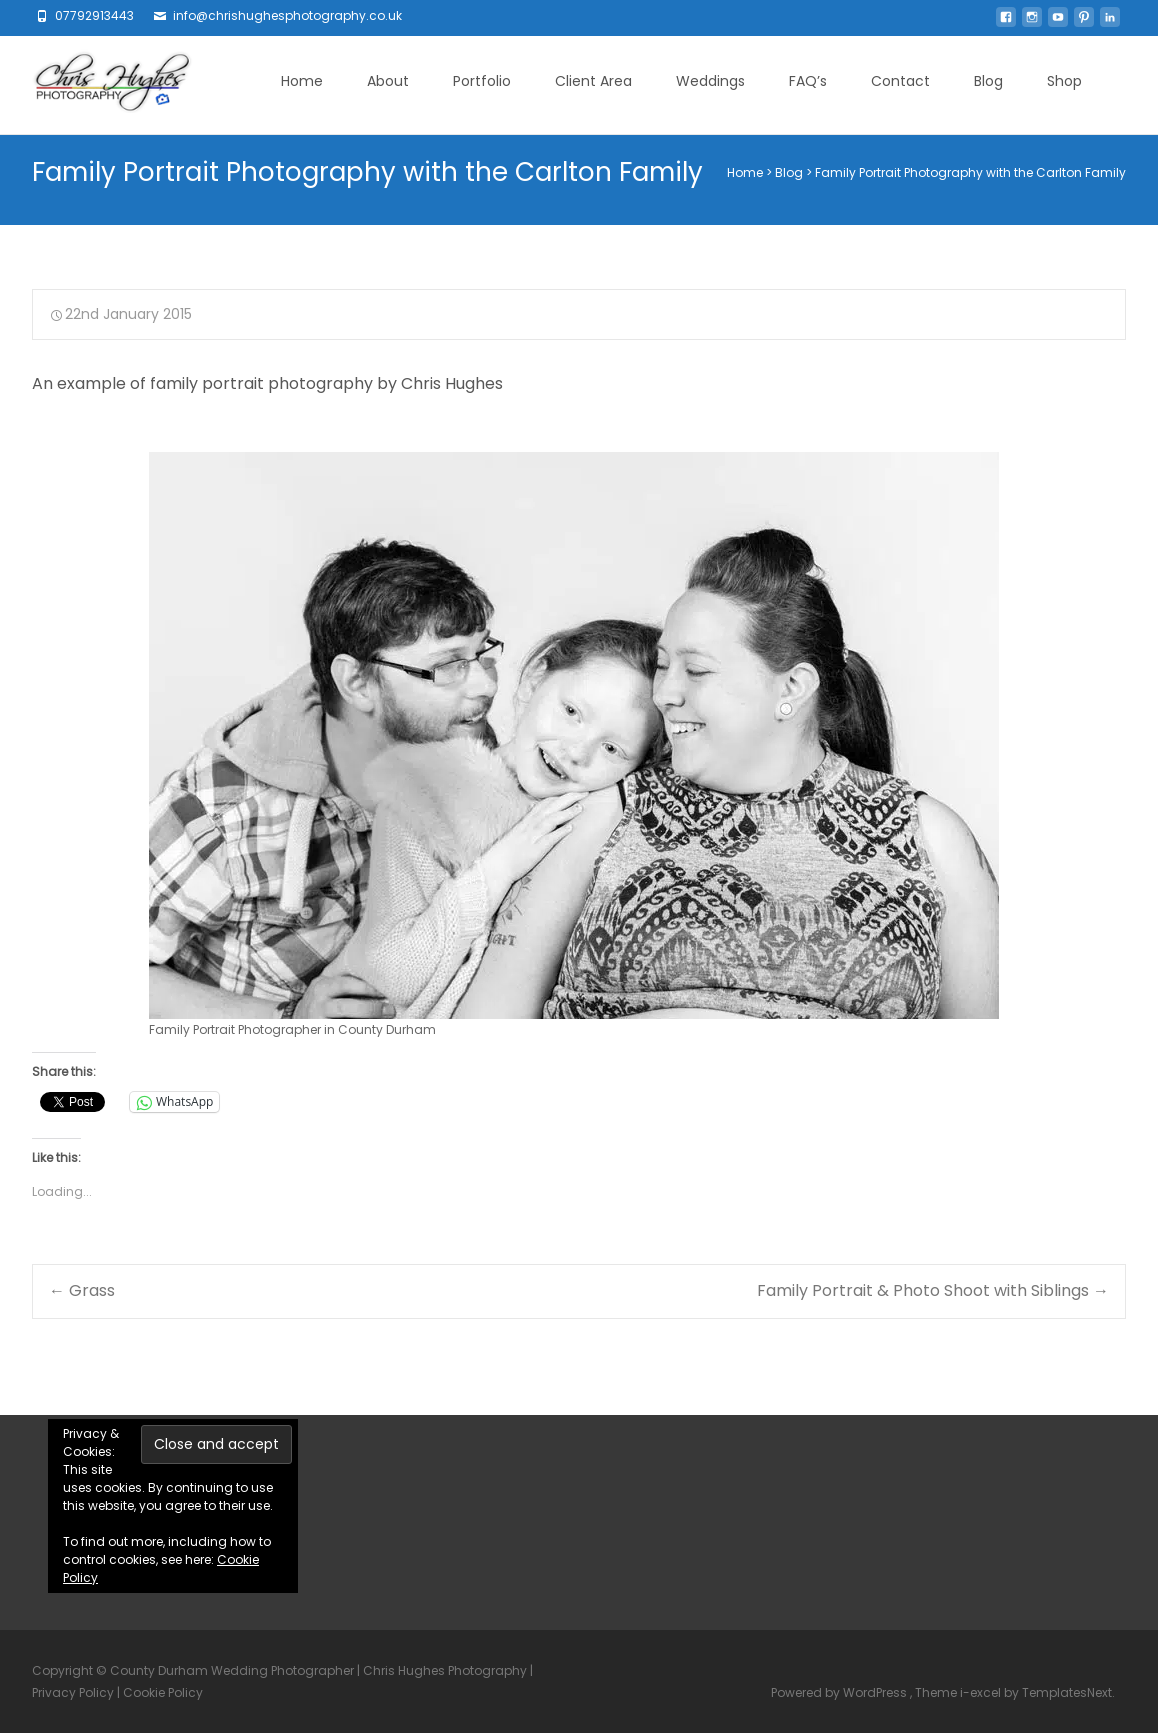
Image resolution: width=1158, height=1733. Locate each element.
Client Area (593, 81)
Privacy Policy (73, 1692)
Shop (1064, 81)
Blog (988, 81)
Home (302, 81)
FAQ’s (808, 81)
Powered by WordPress (840, 1692)
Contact (900, 81)
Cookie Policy (163, 1692)
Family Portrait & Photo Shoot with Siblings (933, 1290)
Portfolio (482, 81)
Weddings (710, 81)
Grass (82, 1290)
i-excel (982, 1692)
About (388, 81)
